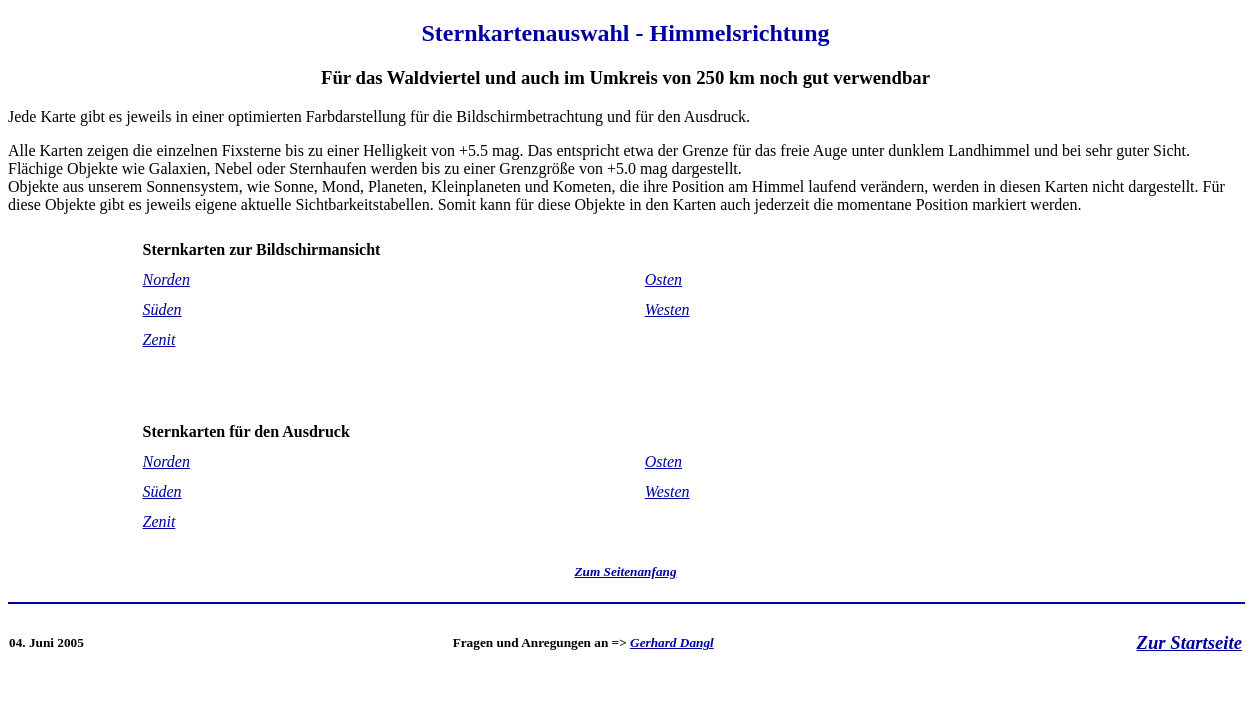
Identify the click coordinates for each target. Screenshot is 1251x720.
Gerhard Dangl (672, 642)
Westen (667, 309)
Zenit (159, 339)
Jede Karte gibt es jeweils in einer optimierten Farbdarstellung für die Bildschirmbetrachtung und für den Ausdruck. (625, 281)
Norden (166, 279)
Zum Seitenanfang (625, 571)
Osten (663, 279)
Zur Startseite (1189, 642)
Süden (162, 309)
